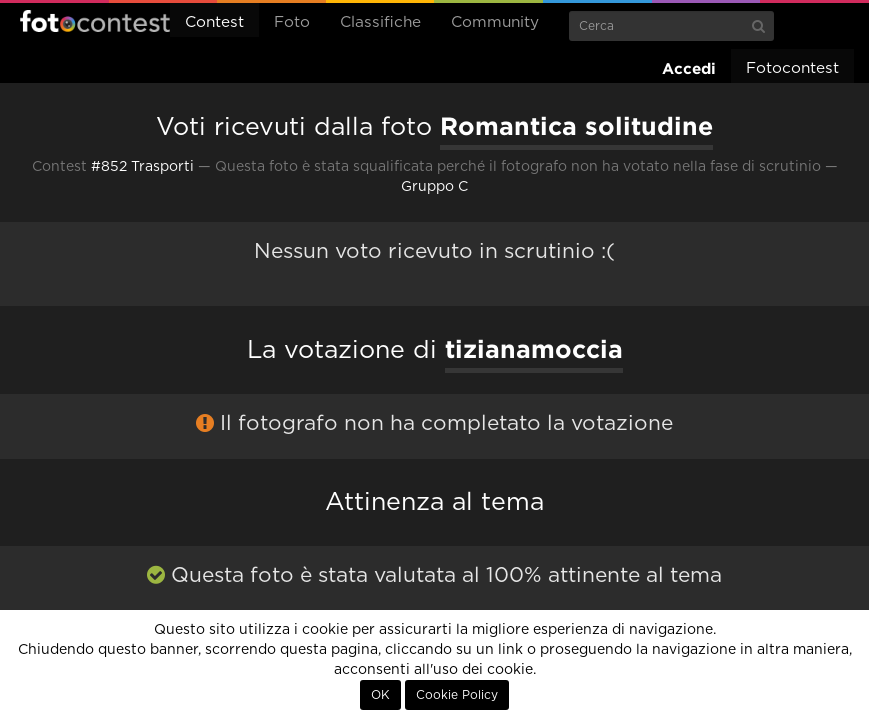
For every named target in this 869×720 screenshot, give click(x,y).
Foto (292, 22)
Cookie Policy (457, 695)
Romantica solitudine (576, 126)
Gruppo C (434, 187)
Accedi (689, 68)
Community (495, 22)
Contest (214, 22)
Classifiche (380, 22)
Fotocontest (95, 21)
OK (380, 695)
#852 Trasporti (142, 167)
